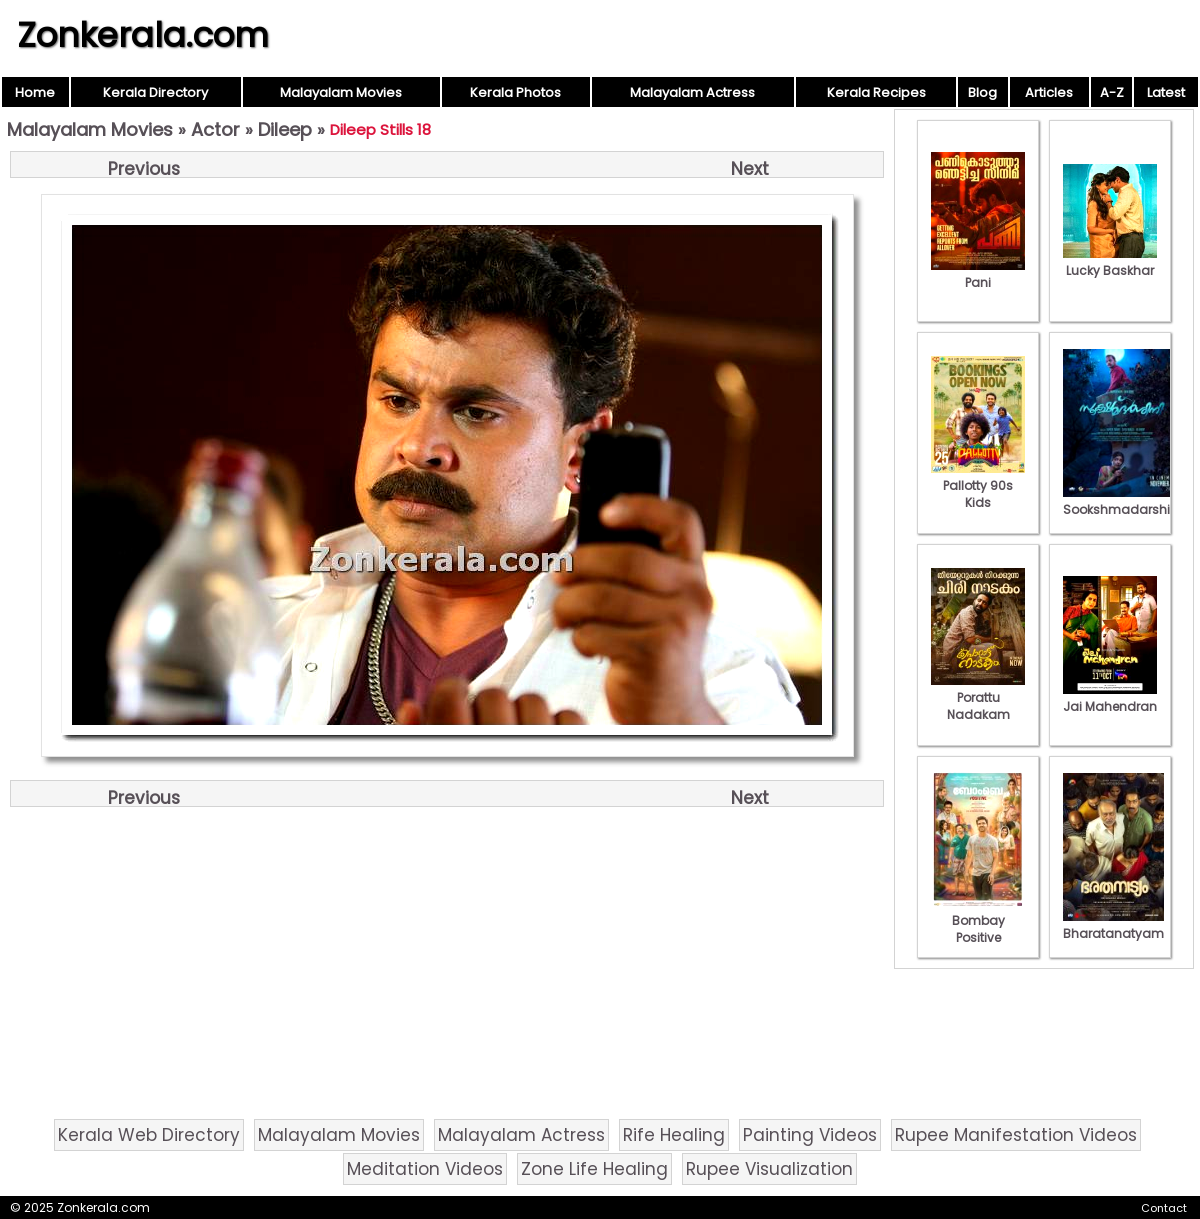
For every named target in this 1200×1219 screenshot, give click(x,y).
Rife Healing (674, 1135)
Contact (1164, 1208)
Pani (978, 274)
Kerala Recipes (876, 92)
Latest (1166, 92)
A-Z (1112, 92)
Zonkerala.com (143, 35)
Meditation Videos (425, 1169)
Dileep (285, 129)
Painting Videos (810, 1135)
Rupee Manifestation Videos (1016, 1135)
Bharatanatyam (1113, 925)
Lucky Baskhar (1110, 262)
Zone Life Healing (594, 1169)
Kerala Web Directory (149, 1135)
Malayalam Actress (692, 92)
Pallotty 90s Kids (978, 485)
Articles (1049, 92)
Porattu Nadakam (978, 697)
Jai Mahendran (1110, 698)
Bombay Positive (978, 920)
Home (35, 92)
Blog (982, 92)
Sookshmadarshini (1122, 501)
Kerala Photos (515, 92)
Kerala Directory (155, 92)
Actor (215, 129)
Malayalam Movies (341, 92)
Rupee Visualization (769, 1169)
